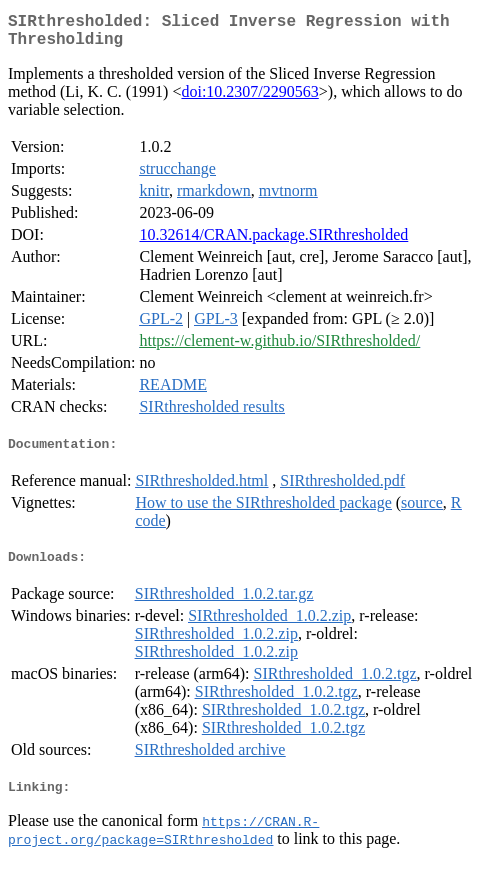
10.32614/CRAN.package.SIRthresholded (273, 242)
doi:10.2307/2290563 (249, 99)
